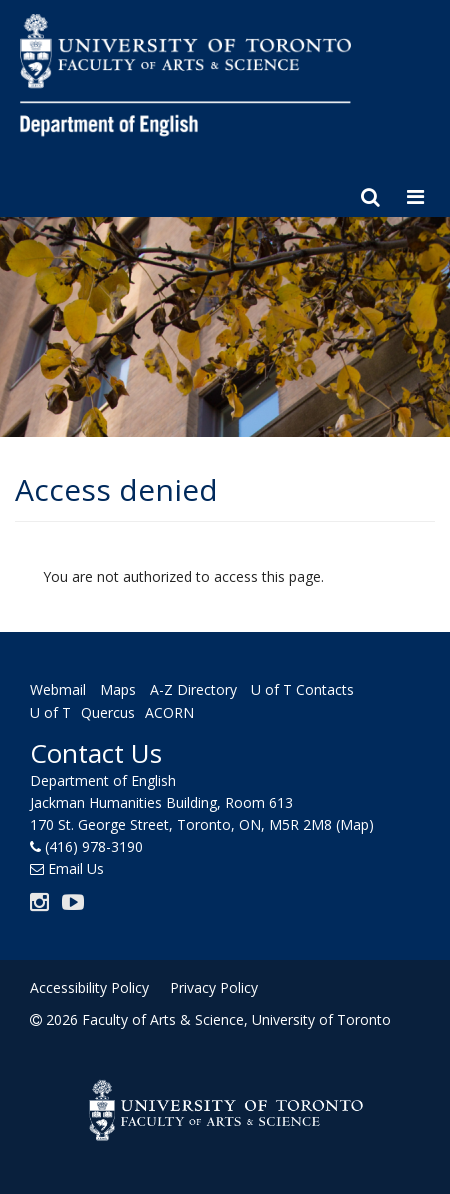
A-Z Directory (193, 690)
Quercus (108, 712)
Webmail (58, 690)
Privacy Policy (214, 987)
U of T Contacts (302, 690)
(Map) (355, 824)
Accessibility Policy (89, 987)
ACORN (169, 712)
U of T (50, 712)
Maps (118, 690)
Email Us (76, 868)
